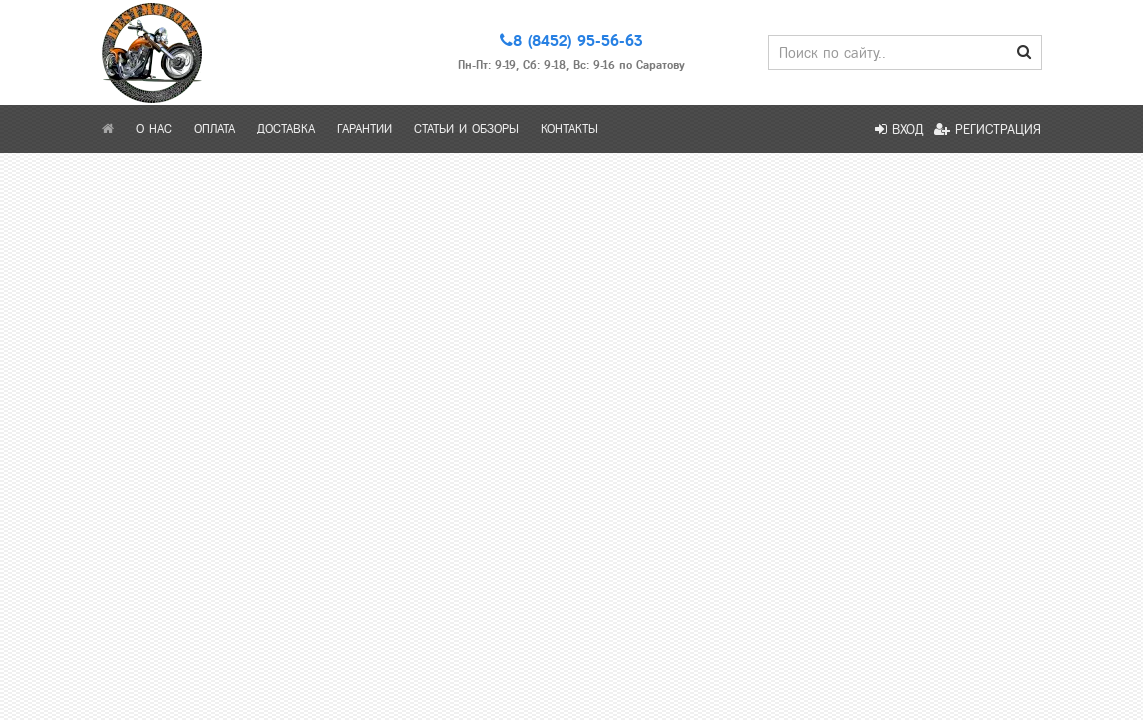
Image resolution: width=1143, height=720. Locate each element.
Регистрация (987, 129)
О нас (154, 129)
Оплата (214, 129)
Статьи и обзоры (466, 129)
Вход (899, 129)
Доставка (286, 129)
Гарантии (364, 129)
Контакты (569, 129)
